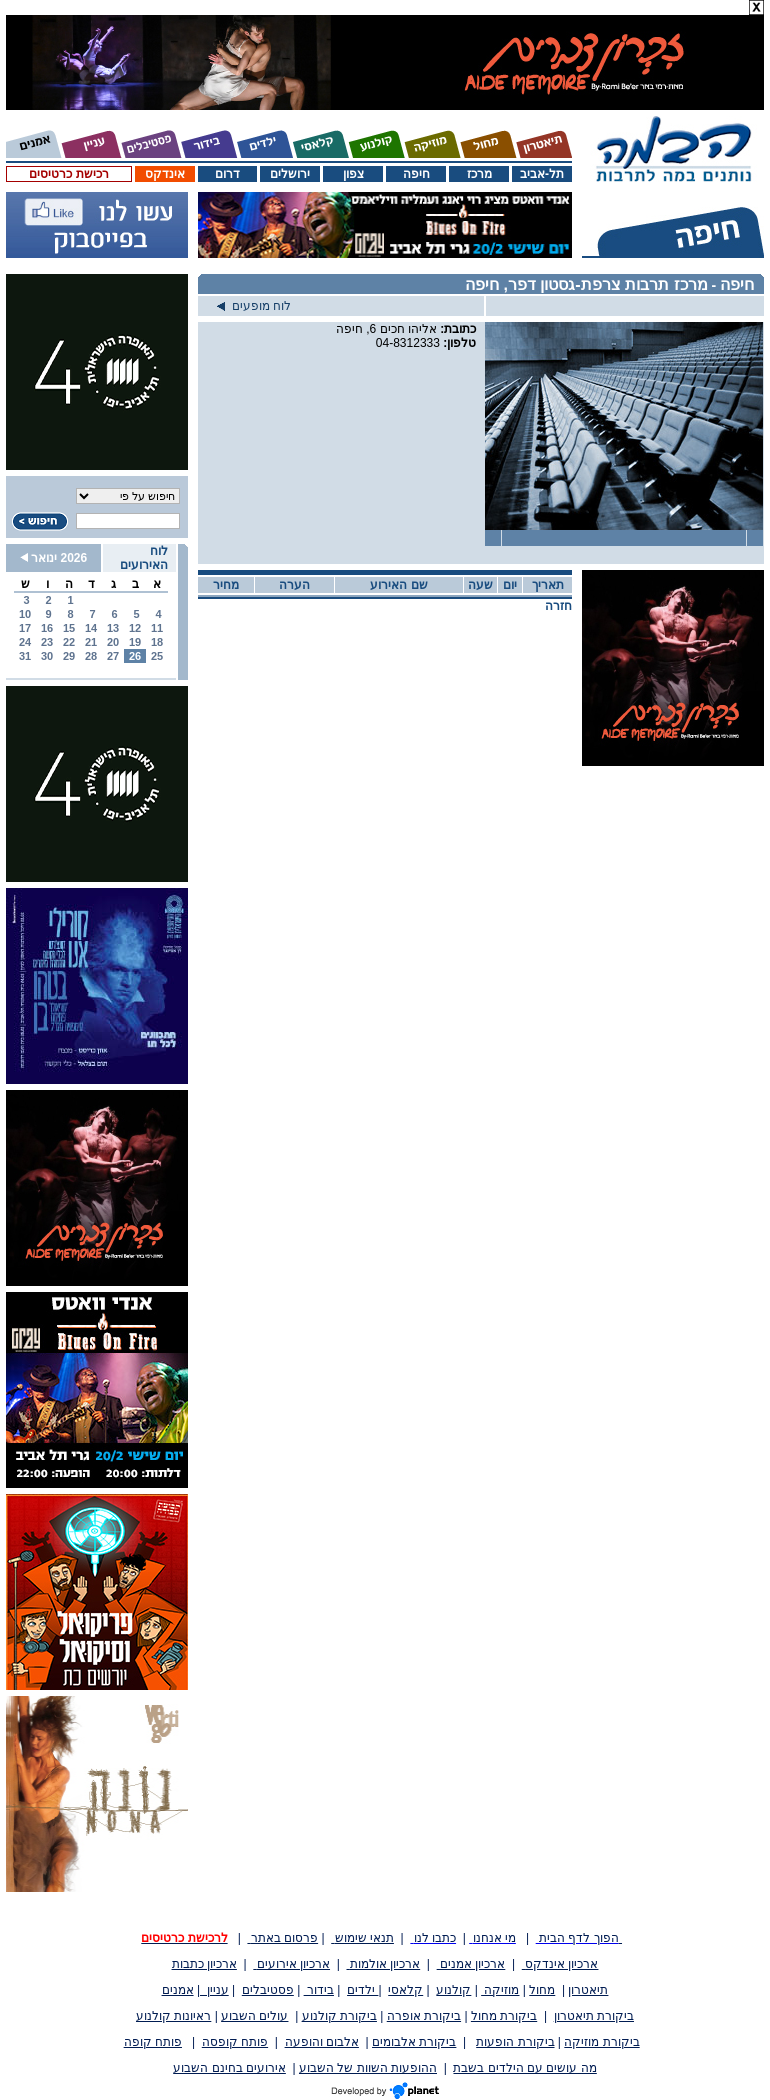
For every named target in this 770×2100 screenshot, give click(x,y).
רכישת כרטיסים (68, 174)
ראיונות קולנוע (173, 2016)
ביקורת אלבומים (414, 2042)
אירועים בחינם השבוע (229, 2068)
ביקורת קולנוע (339, 2016)
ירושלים (290, 174)
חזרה (558, 606)
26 (135, 656)
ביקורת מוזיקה (601, 2042)
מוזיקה (500, 1990)
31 (25, 656)
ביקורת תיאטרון (594, 2016)
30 (47, 656)
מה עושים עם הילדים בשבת (524, 2068)
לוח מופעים (254, 306)
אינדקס (165, 174)
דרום (227, 174)
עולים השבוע (254, 2016)
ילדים (362, 1990)
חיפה (416, 174)
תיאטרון (588, 1990)
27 (113, 656)
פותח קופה (153, 2042)
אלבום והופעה (322, 2042)
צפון (353, 174)
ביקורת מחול (504, 2016)
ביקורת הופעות (515, 2042)
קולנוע (453, 1990)
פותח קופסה (235, 2042)
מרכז (479, 174)
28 (91, 656)
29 (69, 656)
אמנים (178, 1990)
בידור (319, 1990)
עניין (214, 1990)
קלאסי (405, 1990)
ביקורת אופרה (424, 2016)
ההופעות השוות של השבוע (368, 2068)
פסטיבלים (268, 1990)
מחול (542, 1990)
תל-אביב (542, 174)
